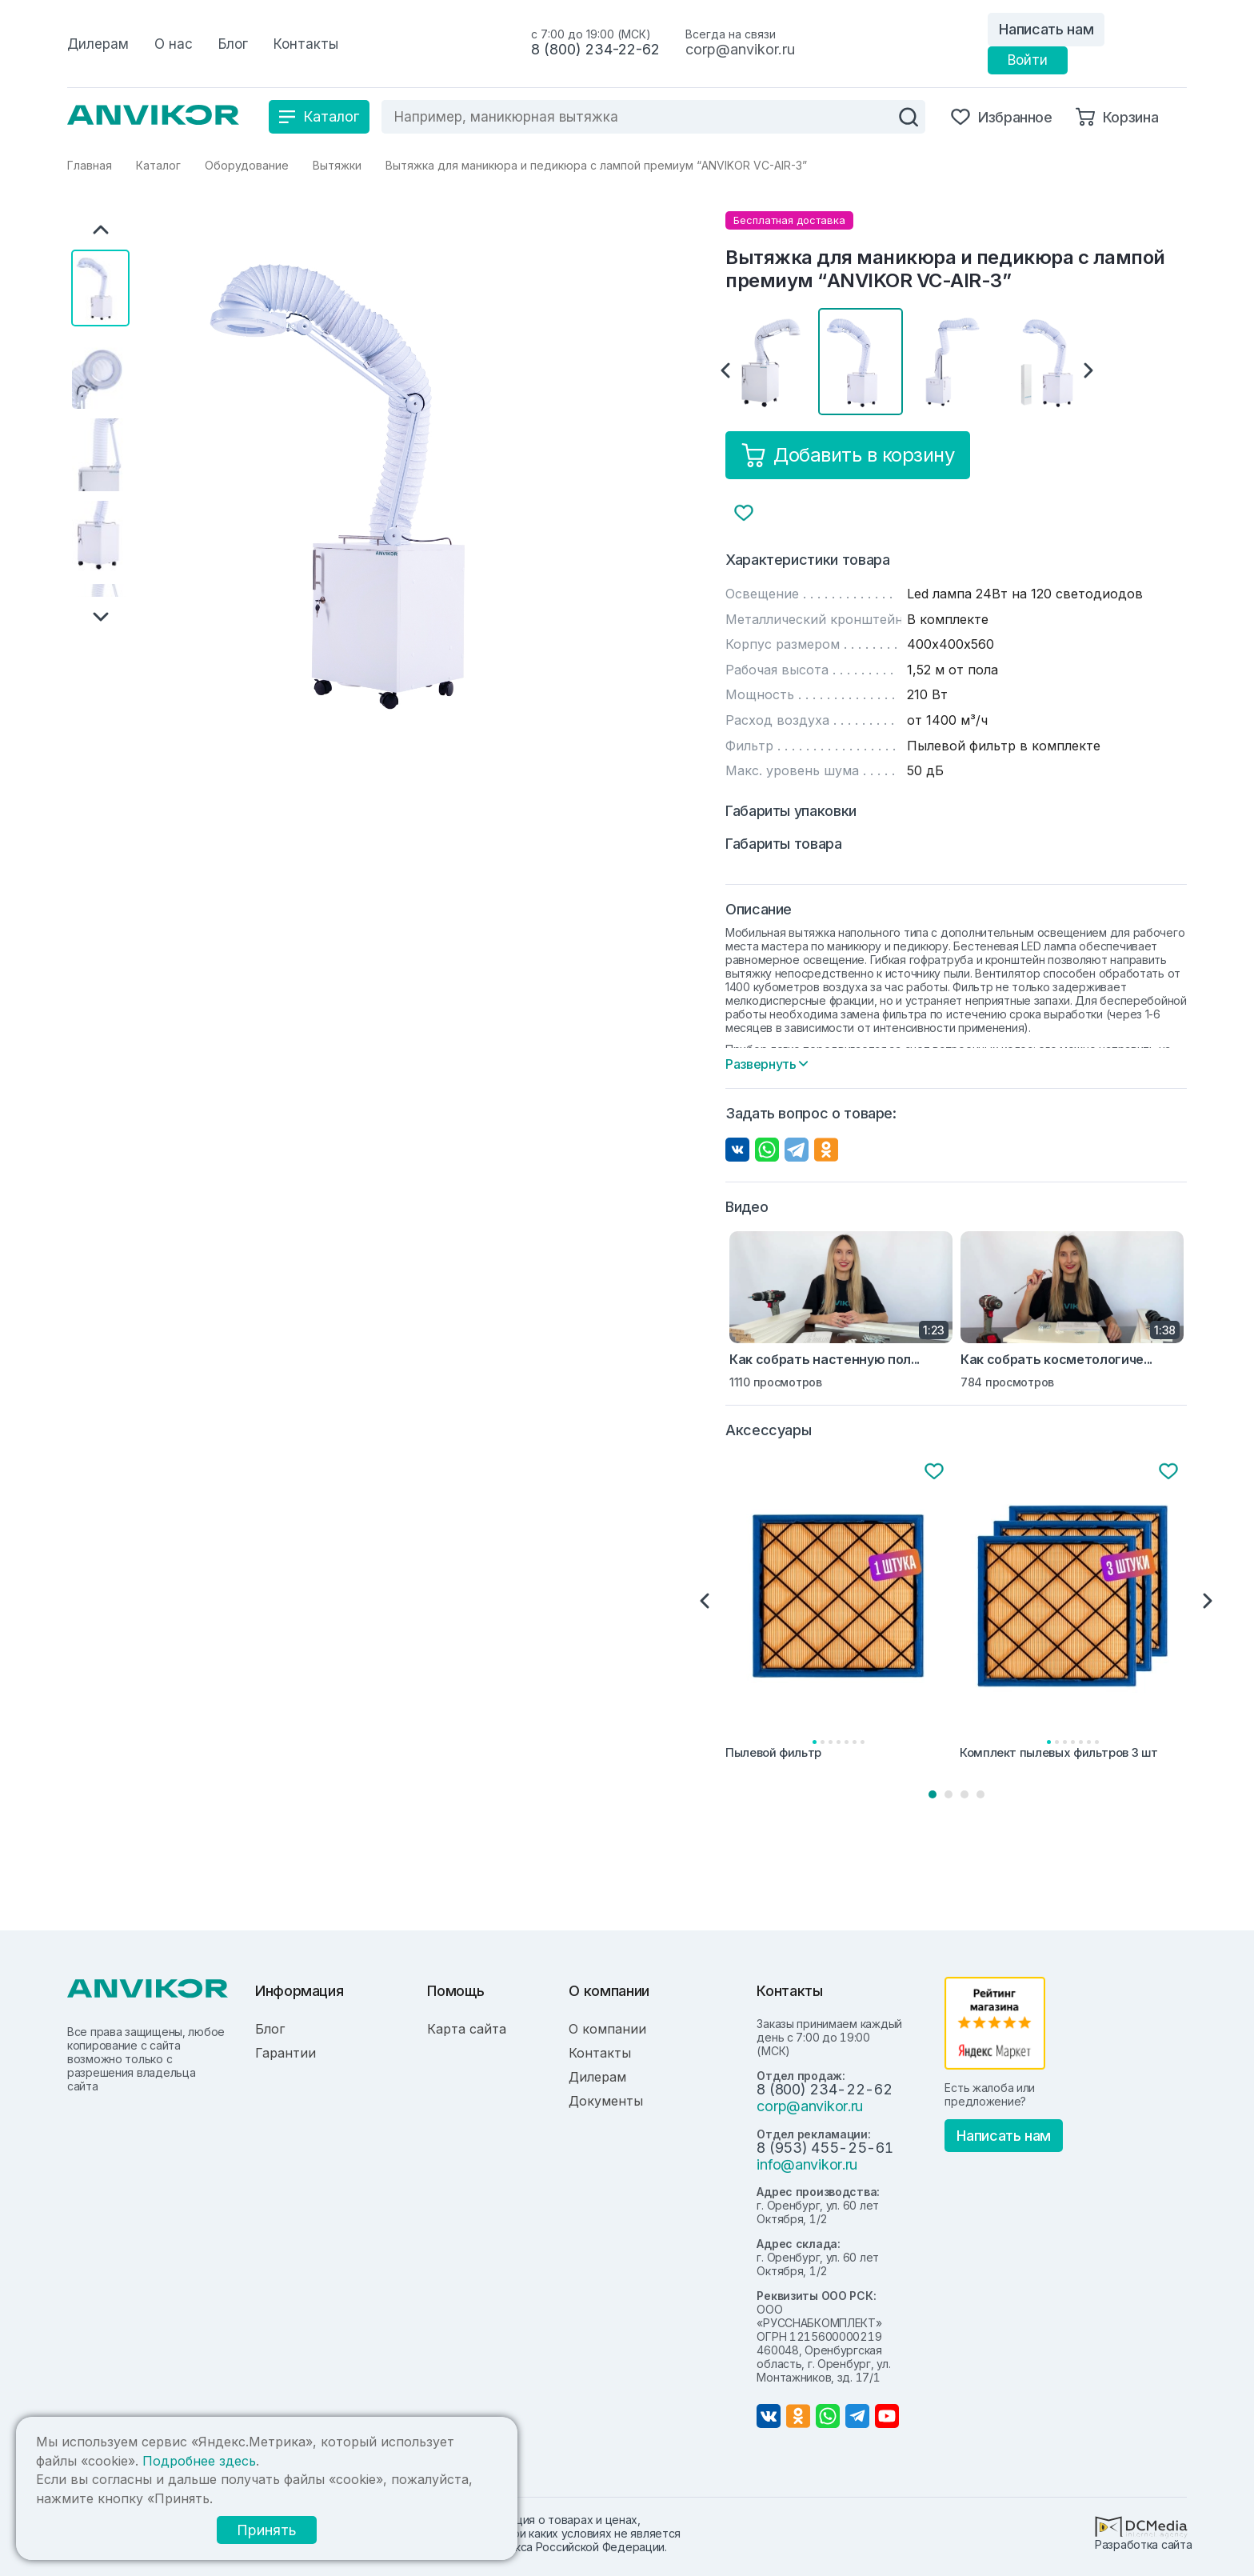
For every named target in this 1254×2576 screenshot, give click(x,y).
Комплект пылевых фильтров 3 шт (1058, 1753)
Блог (270, 2029)
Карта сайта (466, 2029)
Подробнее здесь (199, 2461)
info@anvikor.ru (807, 2164)
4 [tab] (980, 1794)
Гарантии (285, 2053)
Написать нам (1046, 29)
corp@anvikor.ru (740, 49)
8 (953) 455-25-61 (825, 2147)
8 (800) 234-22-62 (595, 49)
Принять (267, 2530)
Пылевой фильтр (773, 1753)
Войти (1028, 60)
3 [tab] (964, 1794)
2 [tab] (948, 1794)
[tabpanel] (839, 1612)
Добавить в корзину (847, 455)
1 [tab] (933, 1794)
